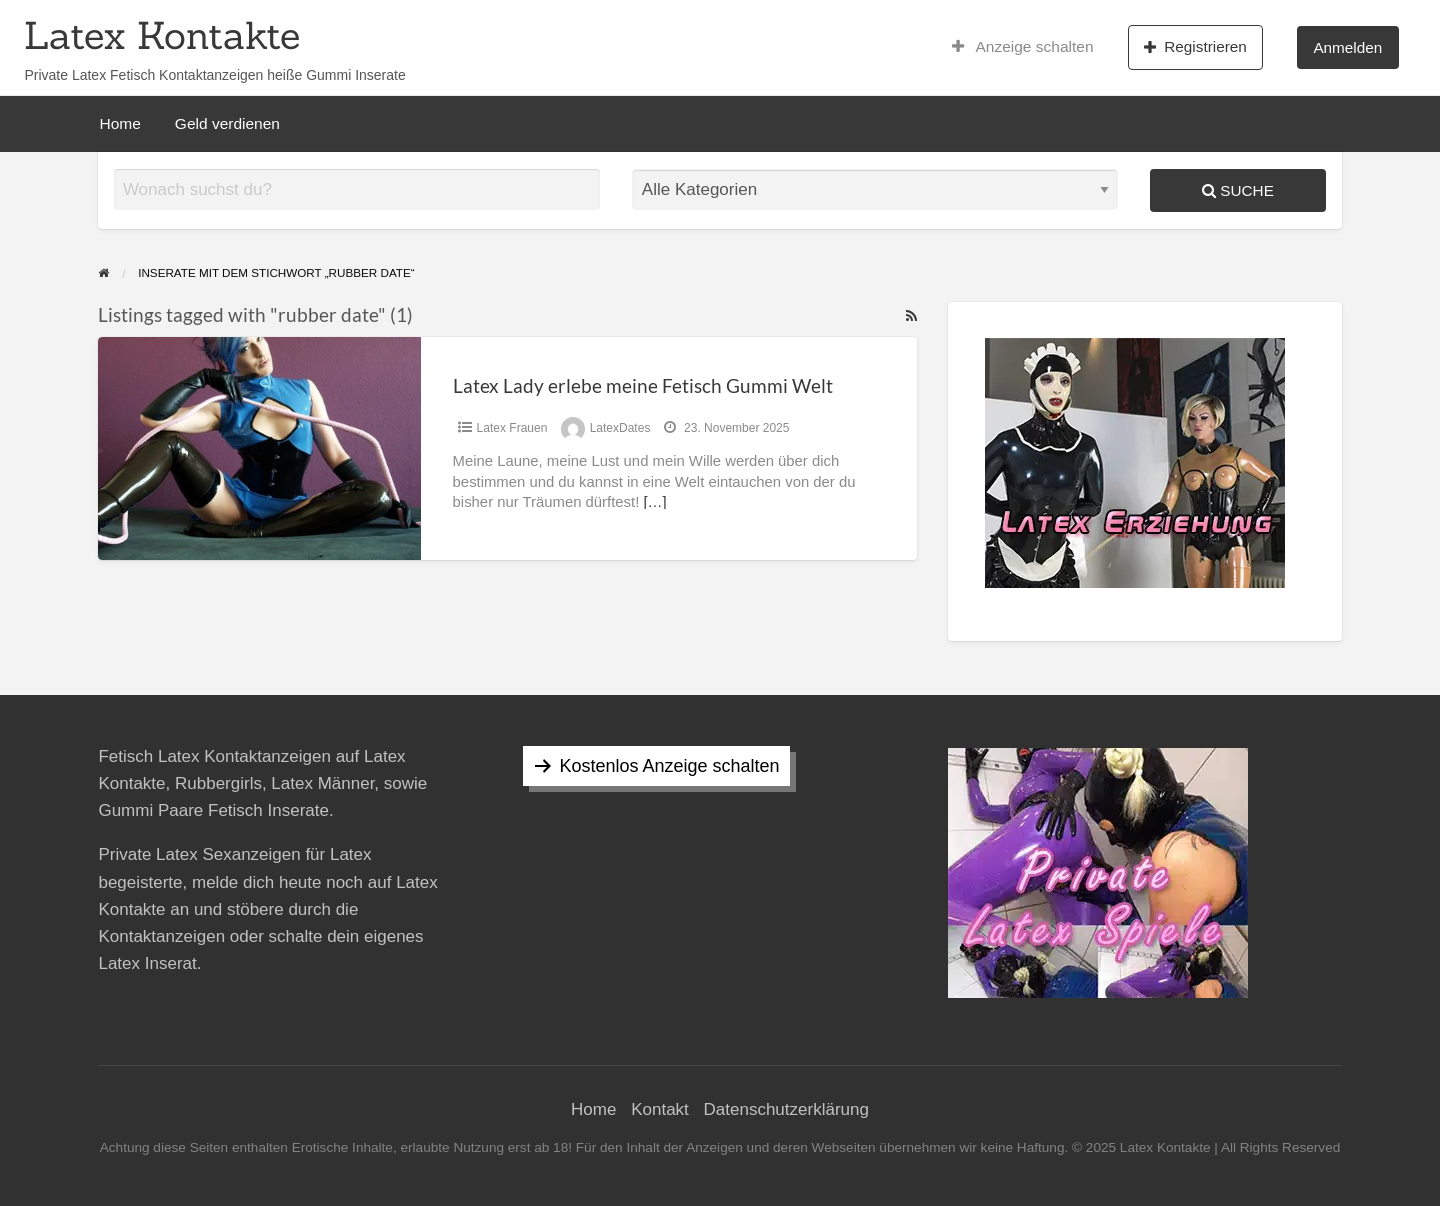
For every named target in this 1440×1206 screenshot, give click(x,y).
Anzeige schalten (1023, 47)
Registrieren (1195, 47)
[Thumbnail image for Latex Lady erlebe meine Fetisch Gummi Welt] (259, 448)
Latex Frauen (512, 428)
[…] (654, 502)
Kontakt (660, 1109)
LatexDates (620, 428)
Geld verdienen (227, 123)
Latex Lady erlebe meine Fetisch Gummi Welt (643, 385)
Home (120, 123)
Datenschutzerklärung (786, 1109)
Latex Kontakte (162, 35)
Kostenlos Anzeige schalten (669, 766)
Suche (1238, 190)
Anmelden (1347, 47)
